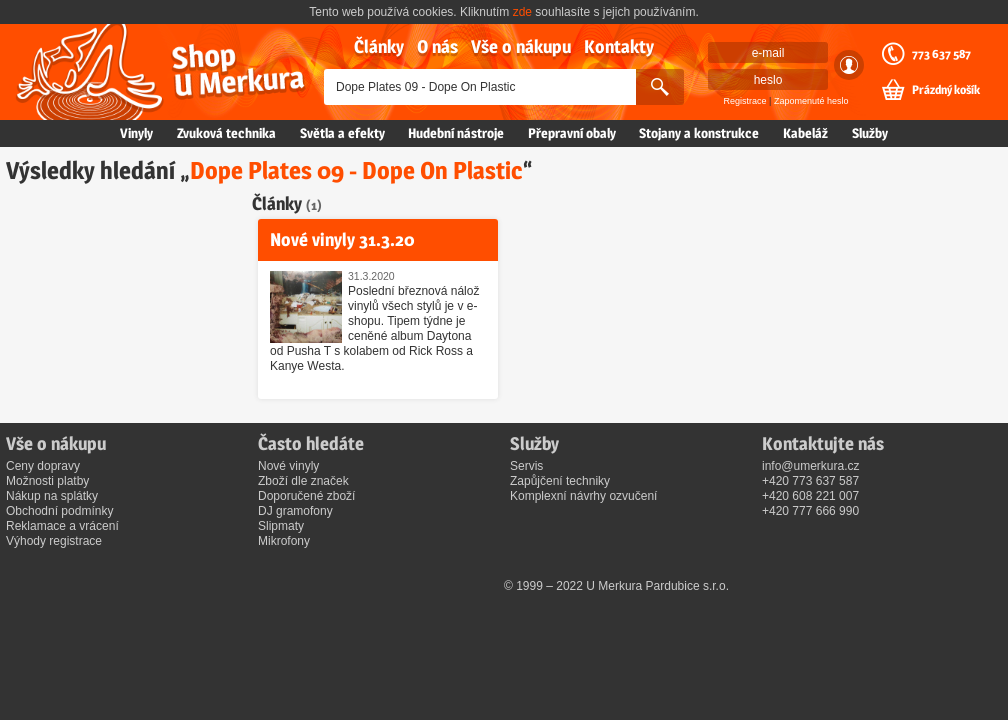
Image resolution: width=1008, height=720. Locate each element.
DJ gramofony (295, 511)
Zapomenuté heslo (811, 101)
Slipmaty (281, 526)
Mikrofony (284, 541)
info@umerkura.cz (811, 466)
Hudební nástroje (456, 133)
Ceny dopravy (43, 466)
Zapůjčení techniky (560, 481)
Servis (526, 466)
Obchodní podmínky (59, 511)
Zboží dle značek (303, 481)
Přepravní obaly (572, 133)
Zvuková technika (226, 133)
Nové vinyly (288, 466)
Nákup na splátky (52, 496)
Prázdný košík (946, 90)
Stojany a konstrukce (699, 133)
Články (379, 46)
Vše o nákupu (521, 46)
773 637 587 (941, 54)
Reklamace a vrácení (62, 526)
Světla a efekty (342, 133)
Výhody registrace (54, 541)
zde (522, 12)
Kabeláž (805, 133)
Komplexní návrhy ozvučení (583, 496)
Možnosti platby (47, 481)
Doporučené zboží (306, 496)
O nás (437, 46)
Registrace (745, 101)
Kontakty (619, 46)
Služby (870, 133)
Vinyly (136, 133)
